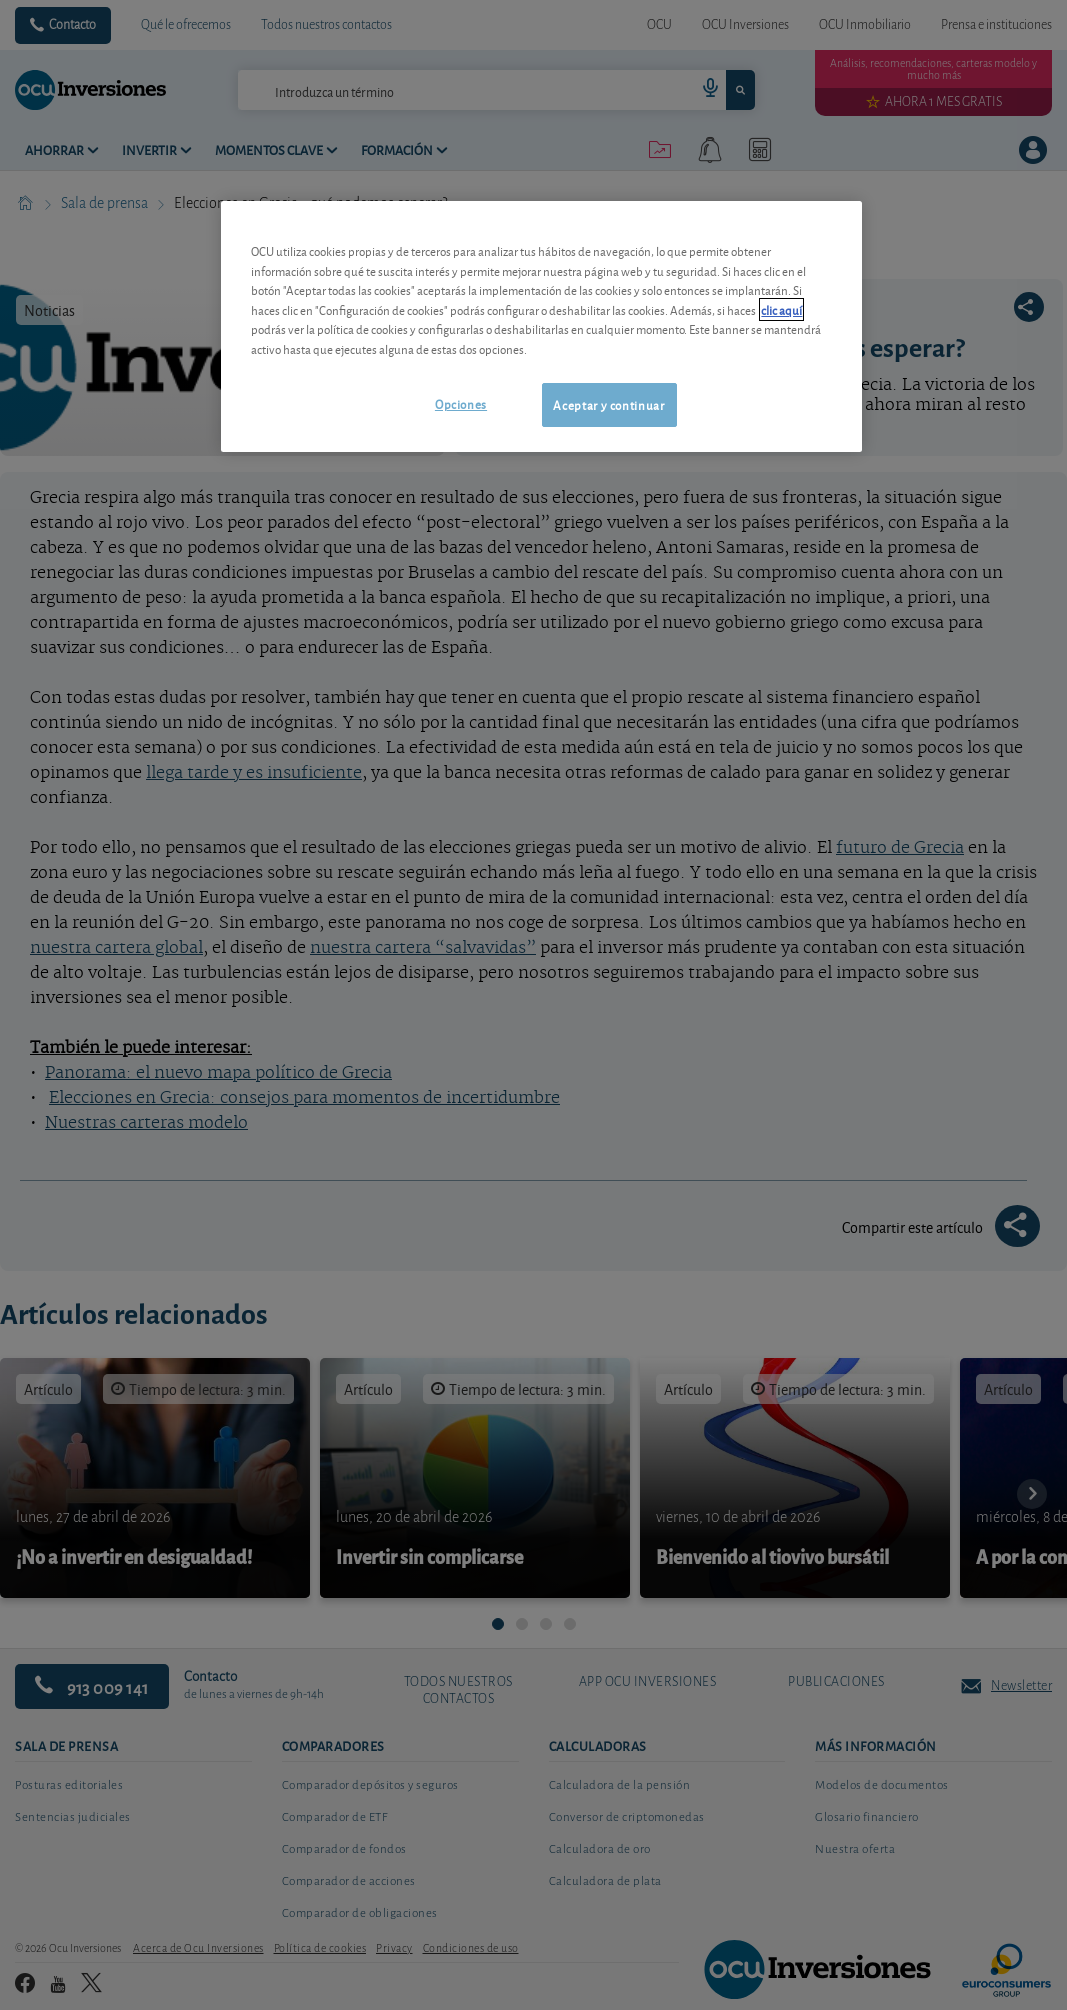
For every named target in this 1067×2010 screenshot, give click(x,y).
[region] (541, 326)
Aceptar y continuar (608, 404)
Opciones (461, 403)
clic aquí (781, 309)
